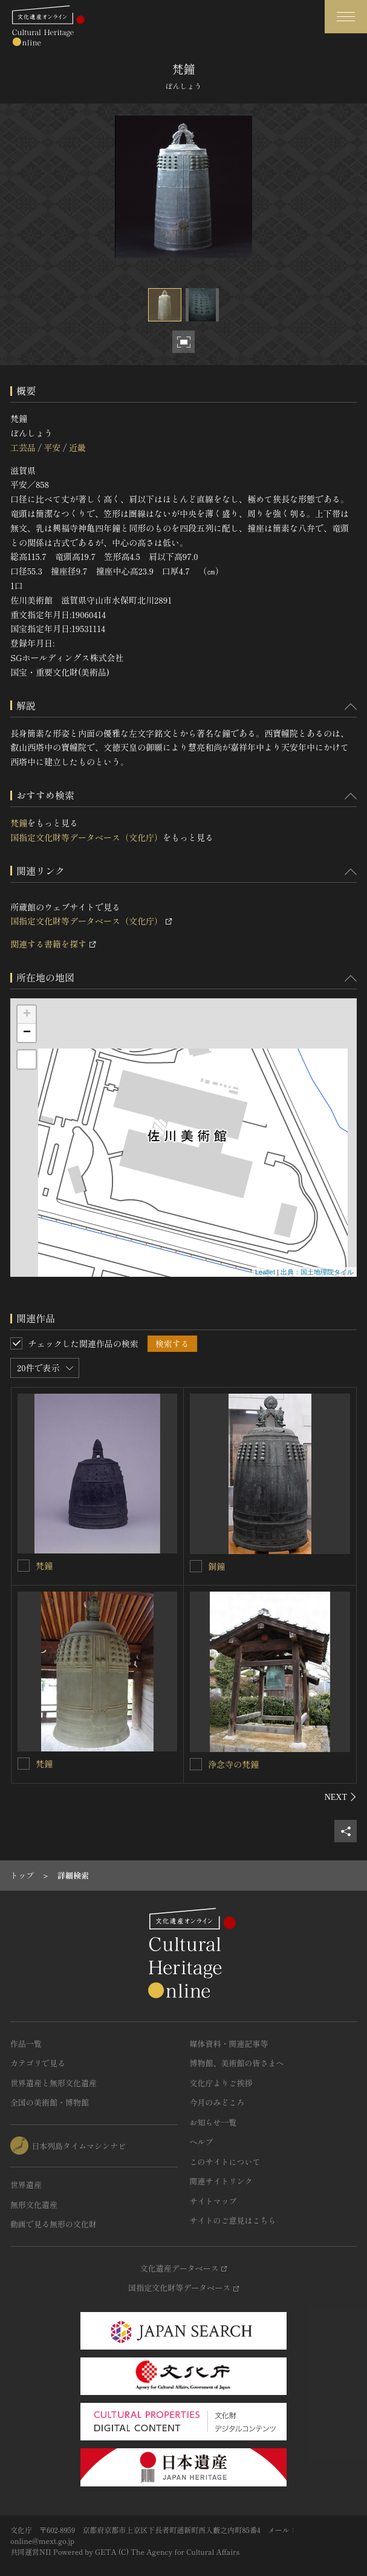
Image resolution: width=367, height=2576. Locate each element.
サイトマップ (213, 2201)
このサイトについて (225, 2161)
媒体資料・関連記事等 (229, 2043)
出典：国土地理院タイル (317, 1272)
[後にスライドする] (341, 1797)
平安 (52, 447)
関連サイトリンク (221, 2181)
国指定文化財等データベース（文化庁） (86, 837)
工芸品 (23, 447)
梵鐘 (18, 823)
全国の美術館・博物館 (49, 2102)
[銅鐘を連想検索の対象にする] (196, 1566)
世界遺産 (26, 2184)
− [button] (27, 1033)
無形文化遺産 (33, 2204)
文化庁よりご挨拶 (221, 2083)
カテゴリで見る (37, 2063)
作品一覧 (26, 2043)
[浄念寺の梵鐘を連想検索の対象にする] (196, 1764)
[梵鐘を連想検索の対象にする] (24, 1566)
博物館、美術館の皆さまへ (237, 2063)
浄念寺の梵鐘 (233, 1764)
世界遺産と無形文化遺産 (53, 2083)
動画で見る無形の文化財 (53, 2224)
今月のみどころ (217, 2102)
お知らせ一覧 (213, 2122)
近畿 (77, 447)
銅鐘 (216, 1566)
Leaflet (265, 1272)
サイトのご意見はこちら (233, 2220)
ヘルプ (201, 2141)
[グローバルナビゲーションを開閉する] (346, 16)
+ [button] (27, 1015)
